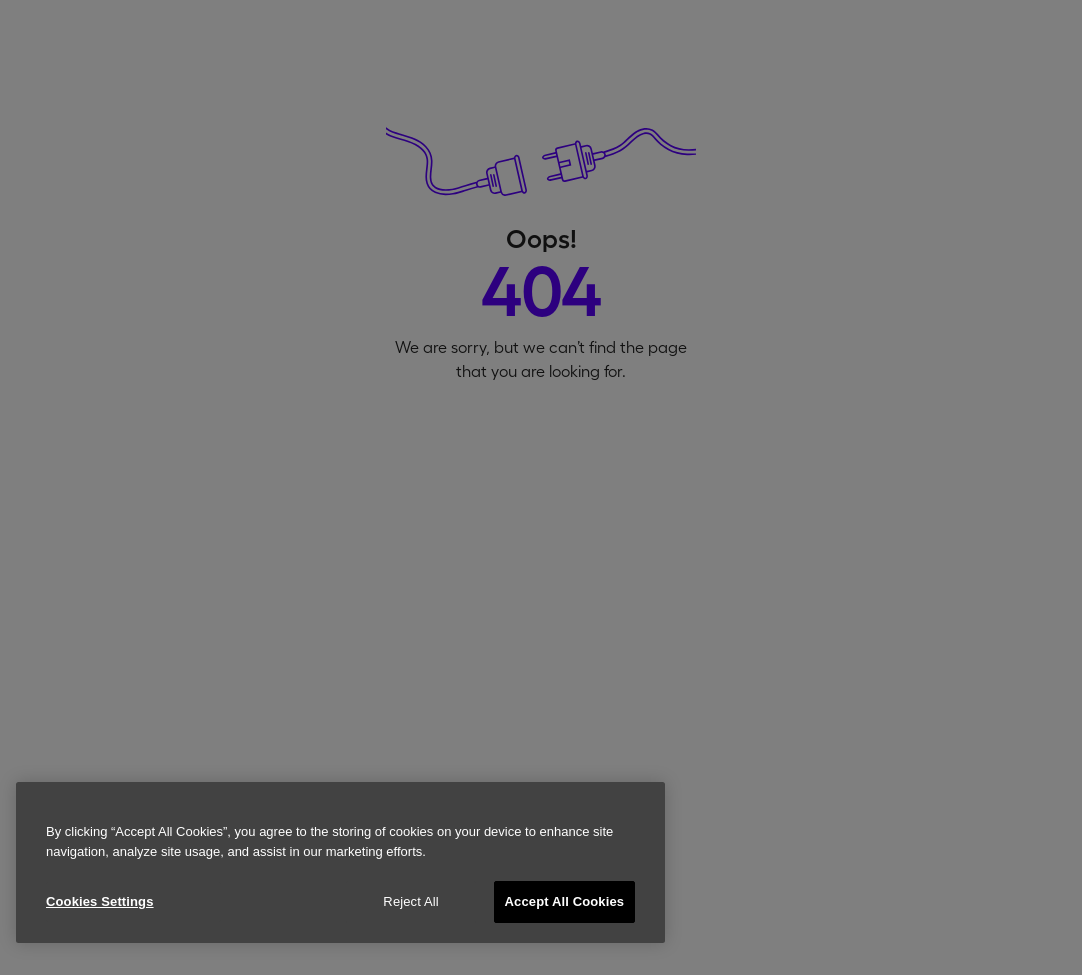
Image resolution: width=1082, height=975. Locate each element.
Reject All (411, 901)
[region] (340, 862)
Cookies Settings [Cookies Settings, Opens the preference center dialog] (100, 901)
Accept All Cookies (565, 901)
